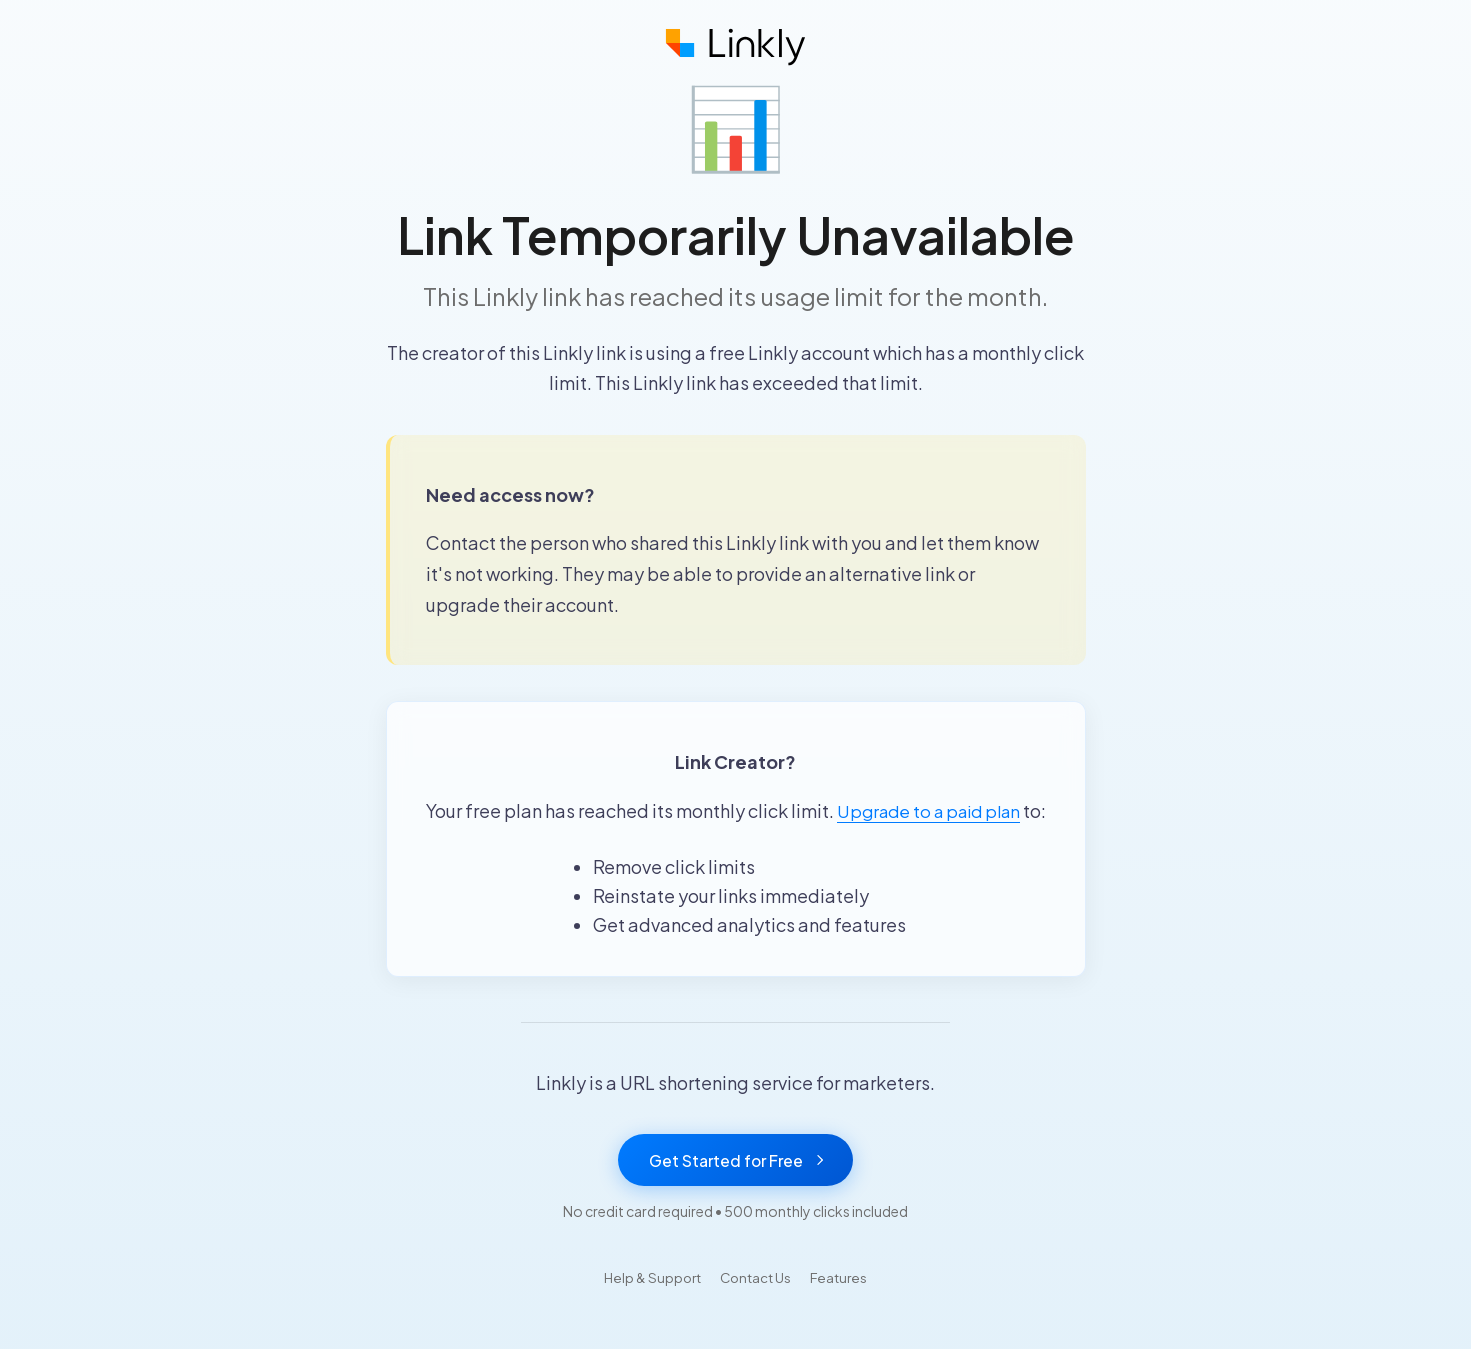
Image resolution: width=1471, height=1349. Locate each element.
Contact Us (757, 1309)
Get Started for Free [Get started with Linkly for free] (736, 1191)
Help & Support (647, 1309)
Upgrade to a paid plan (941, 810)
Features (846, 1309)
